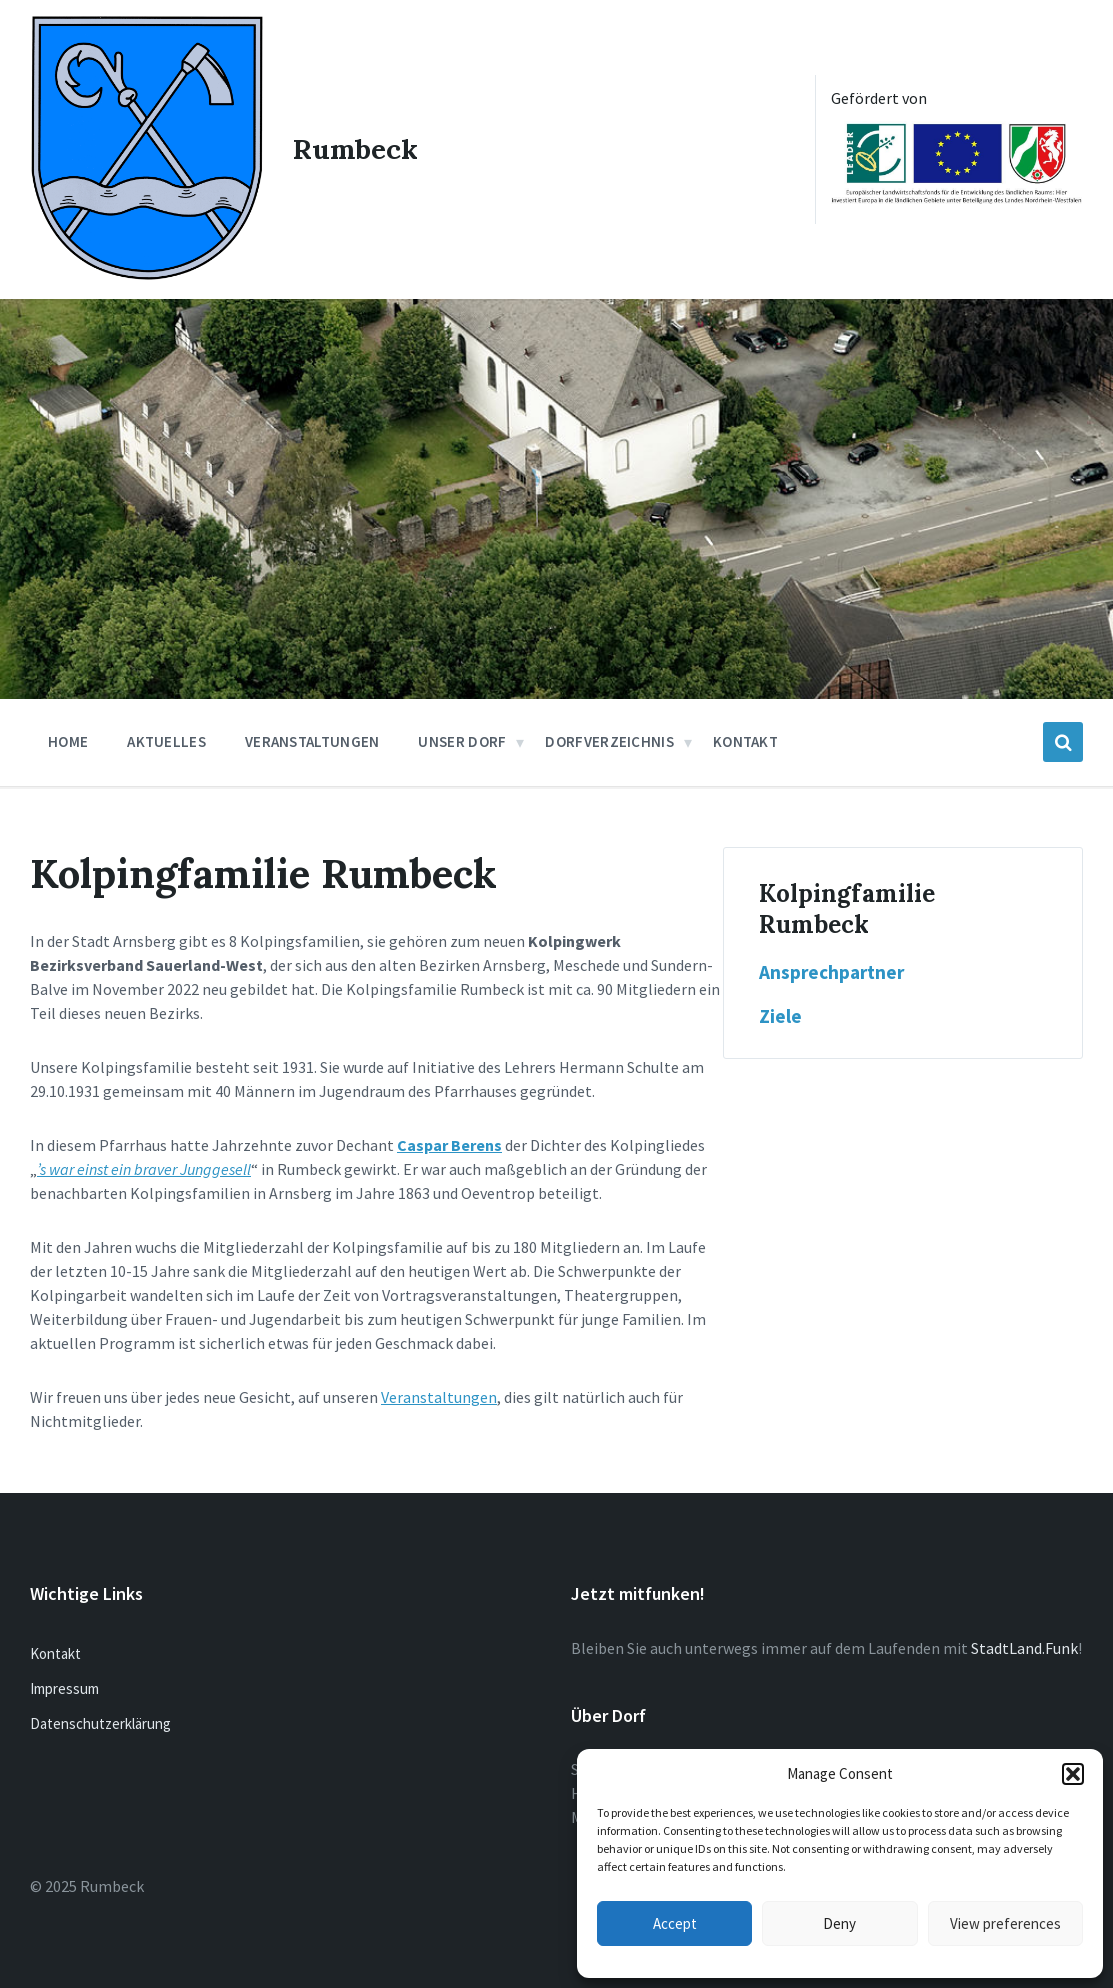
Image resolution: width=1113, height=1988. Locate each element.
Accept (675, 1923)
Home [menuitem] (68, 741)
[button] (1073, 1774)
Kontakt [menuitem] (745, 741)
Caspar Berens (449, 1145)
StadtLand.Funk (1024, 1647)
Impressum (64, 1687)
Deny (839, 1923)
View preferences (1005, 1923)
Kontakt (55, 1652)
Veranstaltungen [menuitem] (312, 741)
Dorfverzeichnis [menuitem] (609, 741)
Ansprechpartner (831, 972)
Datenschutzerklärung (100, 1722)
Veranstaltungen (439, 1397)
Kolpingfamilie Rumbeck (847, 909)
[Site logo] (146, 274)
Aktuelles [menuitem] (166, 741)
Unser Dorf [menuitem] (462, 741)
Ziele (780, 1016)
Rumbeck (355, 149)
